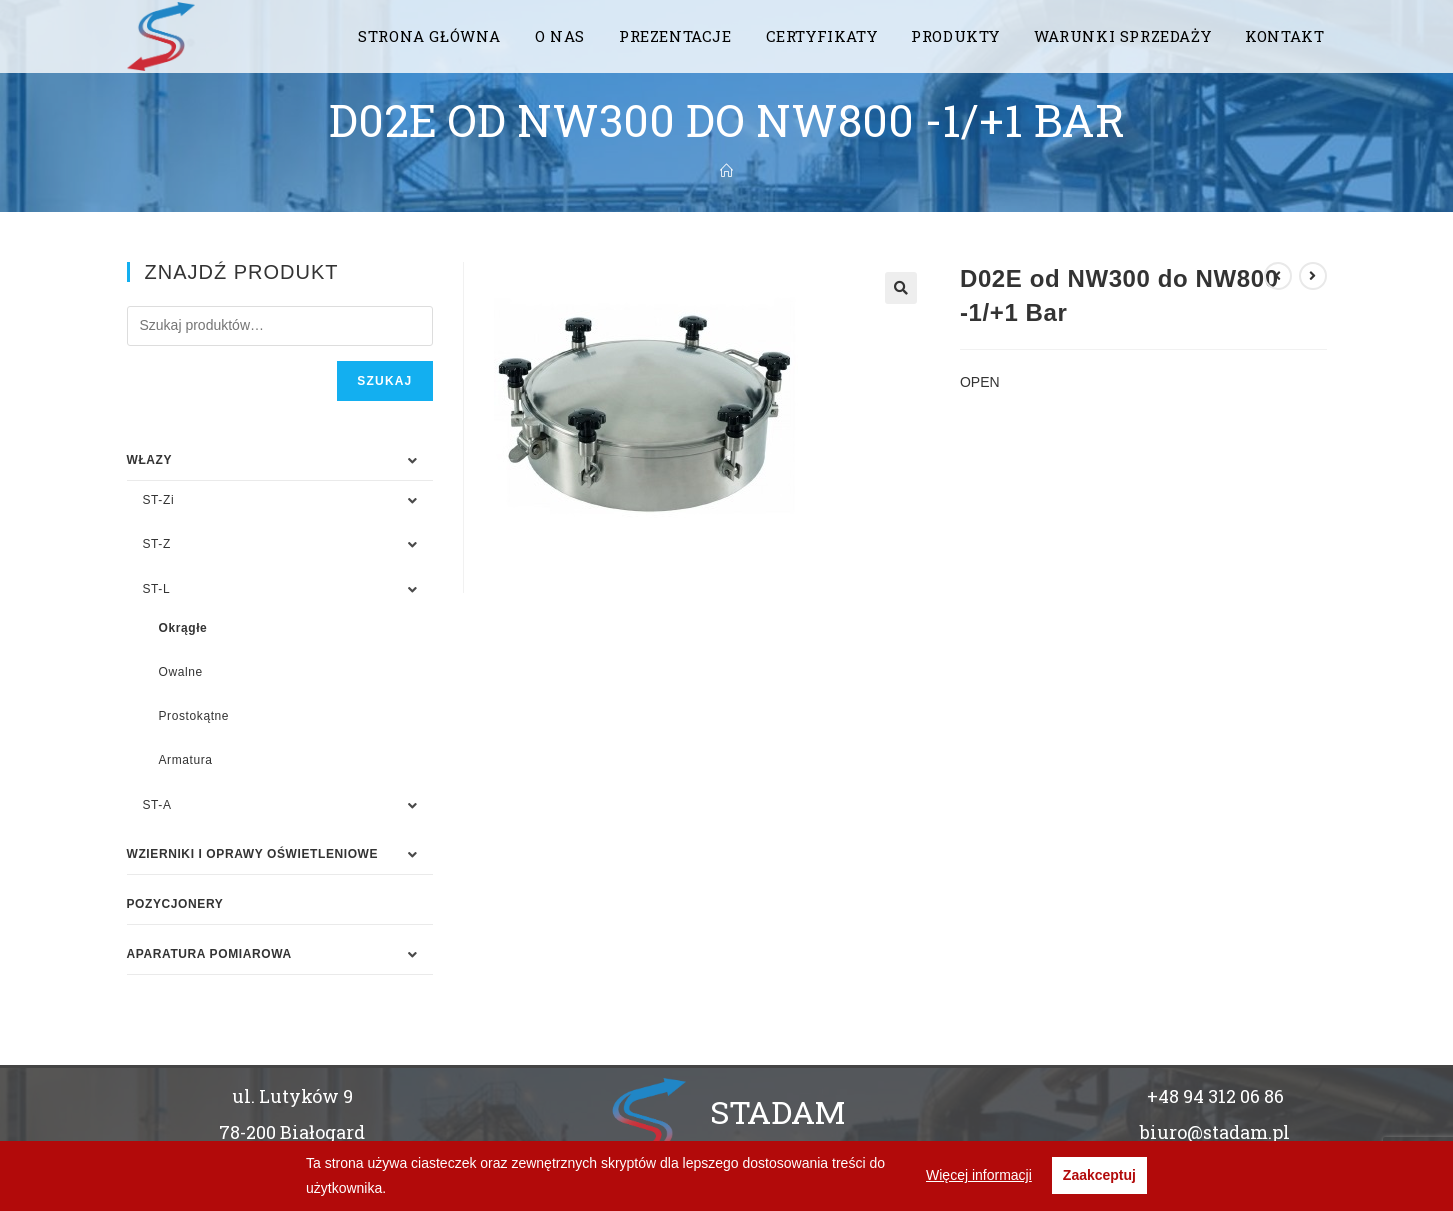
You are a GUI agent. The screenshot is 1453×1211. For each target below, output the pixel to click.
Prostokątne (194, 716)
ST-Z (157, 544)
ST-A (157, 805)
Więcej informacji (979, 1175)
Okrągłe (183, 628)
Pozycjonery (175, 904)
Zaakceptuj (1099, 1175)
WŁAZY (150, 460)
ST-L (157, 589)
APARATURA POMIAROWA (209, 954)
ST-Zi (159, 500)
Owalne (181, 672)
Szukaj (384, 381)
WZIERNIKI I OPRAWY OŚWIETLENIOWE (253, 854)
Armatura (186, 760)
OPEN (980, 382)
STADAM (777, 1111)
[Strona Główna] (726, 171)
